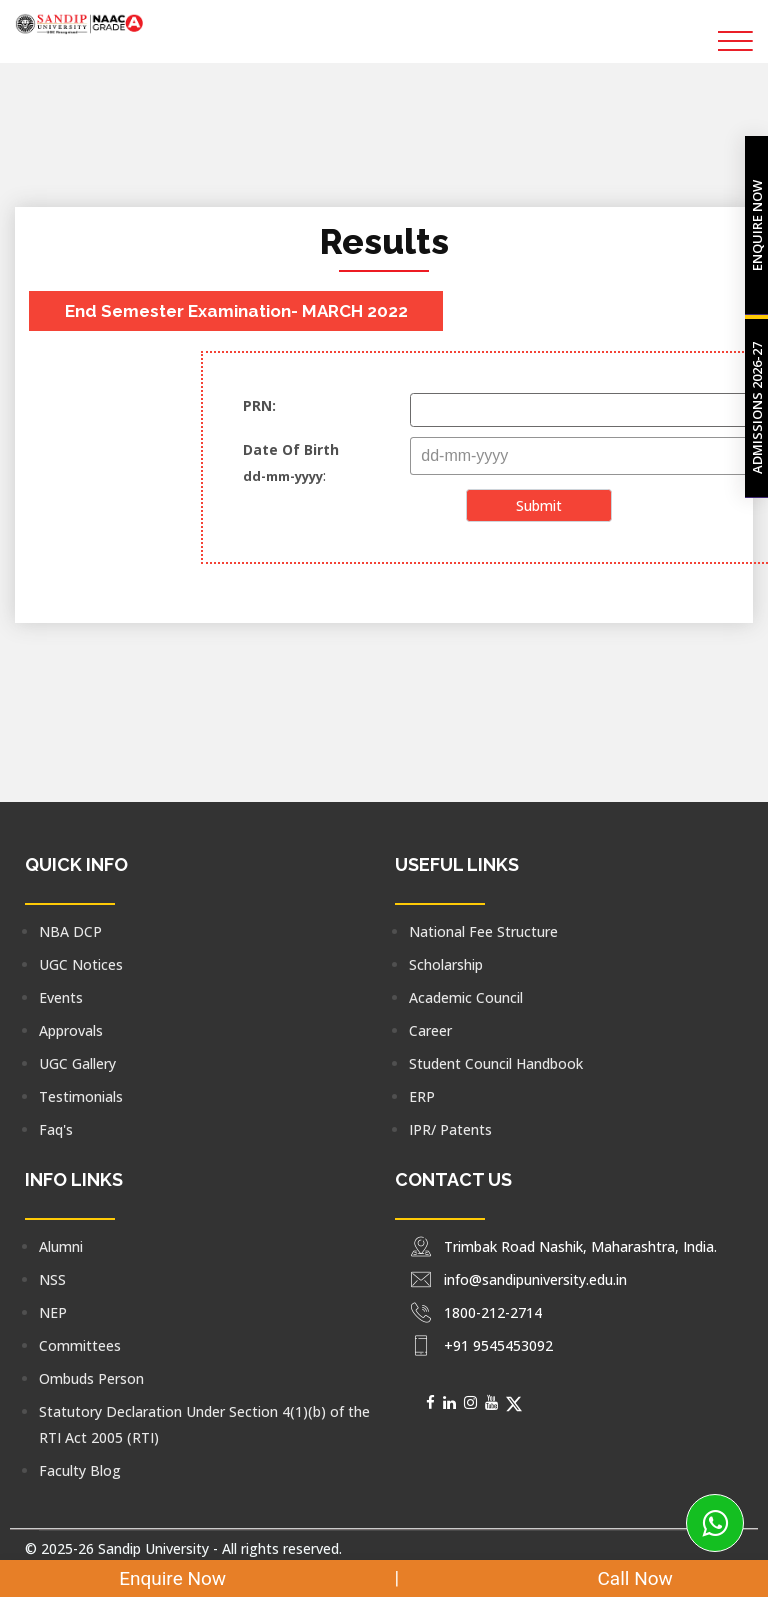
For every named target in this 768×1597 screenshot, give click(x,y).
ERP (422, 1096)
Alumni (61, 1246)
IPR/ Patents (450, 1129)
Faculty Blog (80, 1470)
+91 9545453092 (498, 1345)
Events (61, 997)
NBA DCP (70, 931)
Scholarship (446, 964)
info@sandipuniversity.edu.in (535, 1279)
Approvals (71, 1030)
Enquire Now (160, 1578)
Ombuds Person (91, 1378)
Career (430, 1030)
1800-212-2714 (493, 1312)
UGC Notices (81, 964)
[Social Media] (430, 1402)
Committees (80, 1345)
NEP (53, 1312)
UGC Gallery (77, 1063)
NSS (52, 1279)
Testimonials (81, 1096)
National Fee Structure (483, 931)
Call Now (619, 1578)
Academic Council (466, 997)
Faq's (56, 1129)
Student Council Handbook (496, 1063)
